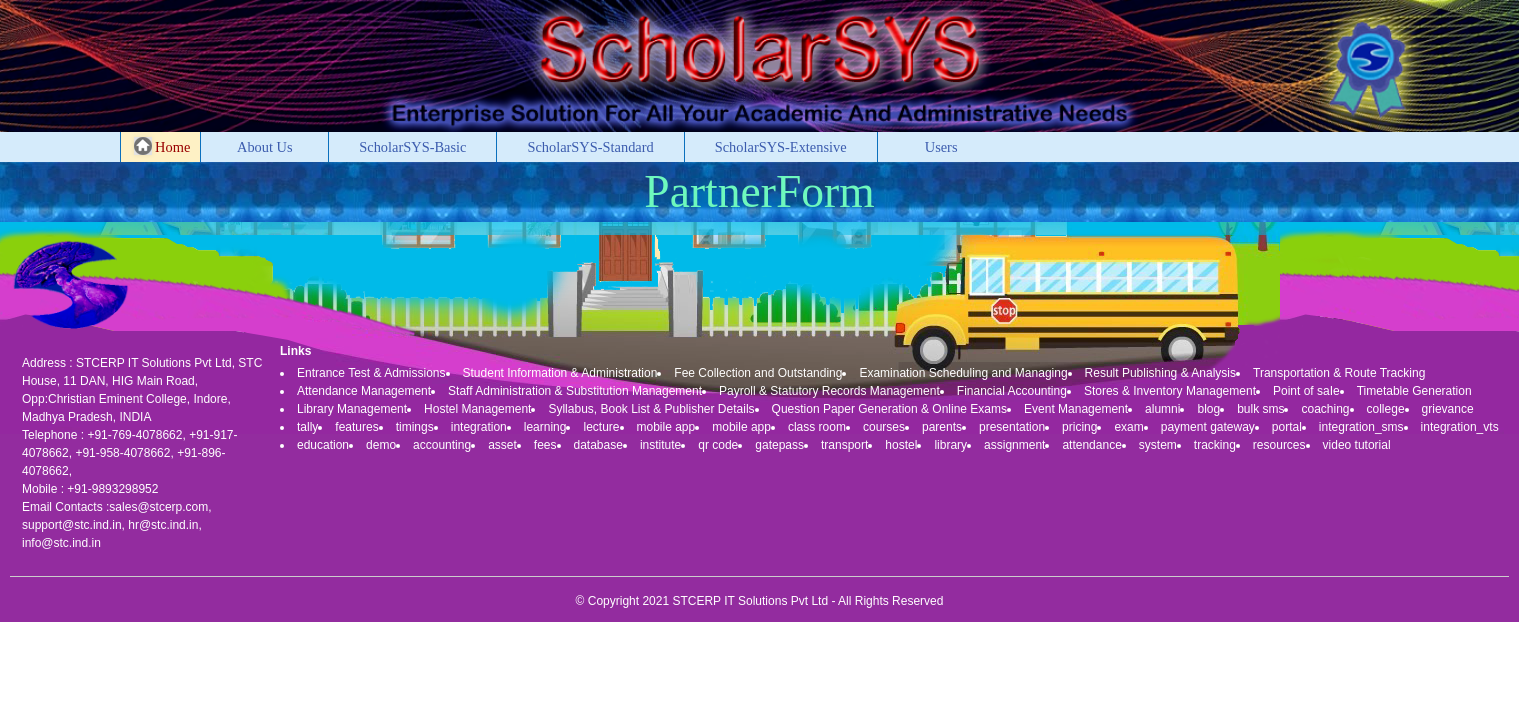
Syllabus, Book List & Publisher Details (651, 409)
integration (479, 427)
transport (844, 445)
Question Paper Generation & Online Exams (889, 409)
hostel (901, 445)
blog (1208, 409)
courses (884, 427)
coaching (1325, 409)
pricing (1079, 427)
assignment (1014, 445)
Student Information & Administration (560, 373)
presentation (1012, 427)
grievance (1448, 409)
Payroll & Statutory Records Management (829, 391)
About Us (265, 147)
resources (1279, 445)
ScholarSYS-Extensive (781, 147)
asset (502, 445)
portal (1287, 427)
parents (942, 427)
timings (415, 427)
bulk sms (1260, 409)
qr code (718, 445)
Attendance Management (364, 391)
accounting (442, 445)
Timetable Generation (1414, 391)
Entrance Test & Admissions (371, 373)
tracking (1215, 445)
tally (307, 427)
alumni (1162, 409)
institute (660, 445)
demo (381, 445)
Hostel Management (477, 409)
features (356, 427)
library (950, 445)
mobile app (666, 427)
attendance (1091, 445)
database (598, 445)
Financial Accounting (1012, 391)
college (1386, 409)
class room (817, 427)
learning (545, 427)
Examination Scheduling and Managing (963, 373)
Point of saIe (1306, 391)
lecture (601, 427)
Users (941, 147)
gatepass (779, 445)
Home (162, 146)
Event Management (1076, 409)
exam (1128, 427)
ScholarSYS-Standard (590, 147)
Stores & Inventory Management (1170, 391)
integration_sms (1361, 427)
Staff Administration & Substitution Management (575, 391)
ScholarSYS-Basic (412, 147)
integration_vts (1460, 427)
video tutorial (1357, 445)
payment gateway (1208, 427)
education (323, 445)
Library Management (352, 409)
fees (545, 445)
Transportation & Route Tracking (1339, 373)
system (1158, 445)
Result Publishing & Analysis (1160, 373)
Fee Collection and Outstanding (758, 373)
